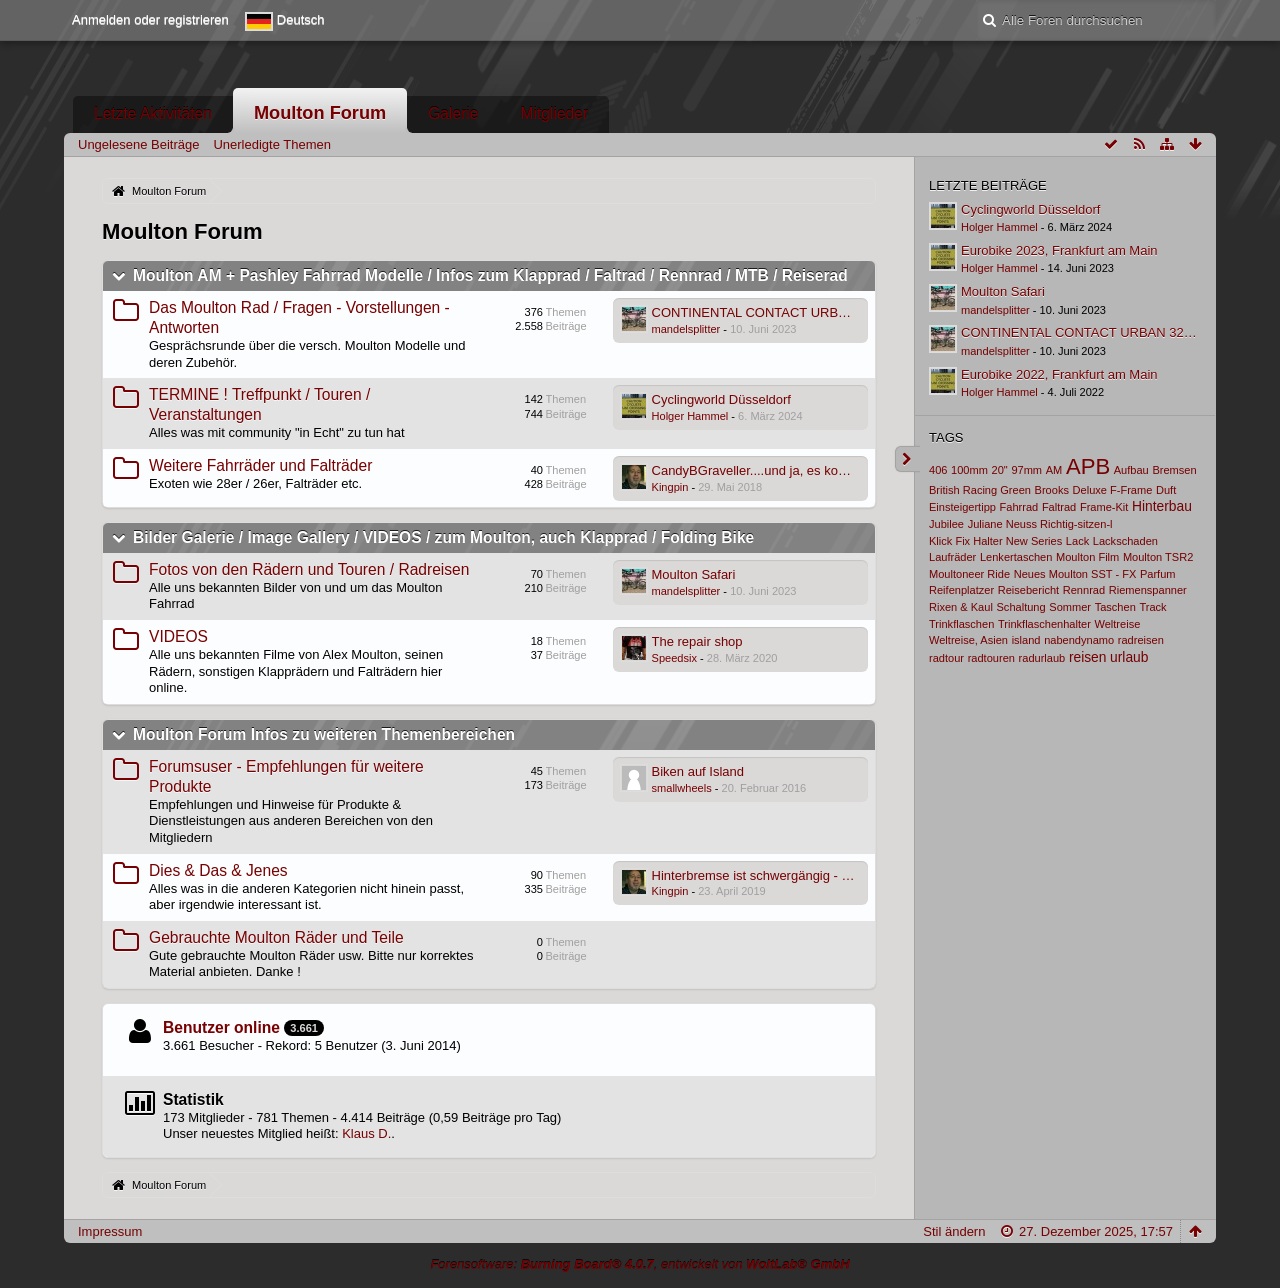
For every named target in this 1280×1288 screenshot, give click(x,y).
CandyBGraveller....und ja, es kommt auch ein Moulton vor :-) (828, 470)
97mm (1026, 470)
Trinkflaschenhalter (1044, 624)
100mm (969, 470)
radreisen (1141, 640)
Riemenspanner (1148, 590)
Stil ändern (954, 1231)
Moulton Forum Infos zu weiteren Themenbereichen (324, 734)
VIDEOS (178, 636)
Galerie (453, 113)
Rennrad (1084, 590)
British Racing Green (980, 490)
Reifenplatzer (961, 590)
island (1026, 640)
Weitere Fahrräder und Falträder (260, 465)
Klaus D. (366, 1133)
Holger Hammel (690, 416)
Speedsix (674, 658)
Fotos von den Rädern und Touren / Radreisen (309, 569)
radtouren (991, 658)
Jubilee (946, 524)
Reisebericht (1028, 590)
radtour (946, 658)
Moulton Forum (320, 113)
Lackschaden (1125, 541)
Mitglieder (555, 113)
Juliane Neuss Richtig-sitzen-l (1040, 524)
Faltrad (1059, 507)
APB (1088, 466)
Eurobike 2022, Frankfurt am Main (1059, 374)
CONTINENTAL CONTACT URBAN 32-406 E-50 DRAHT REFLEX (843, 312)
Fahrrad (1019, 507)
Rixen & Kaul (961, 607)
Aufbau (1131, 470)
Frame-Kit (1104, 507)
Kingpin (670, 487)
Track (1152, 607)
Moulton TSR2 (1158, 557)
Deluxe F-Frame (1113, 490)
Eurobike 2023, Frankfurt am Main (1059, 250)
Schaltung (1021, 607)
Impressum (110, 1231)
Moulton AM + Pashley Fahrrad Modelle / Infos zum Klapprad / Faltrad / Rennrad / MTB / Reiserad (490, 275)
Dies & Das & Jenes (218, 870)
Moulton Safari (694, 574)
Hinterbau (1162, 506)
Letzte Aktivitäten (153, 113)
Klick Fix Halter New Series (995, 541)
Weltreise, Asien (968, 640)
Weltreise (1117, 624)
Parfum (1158, 574)
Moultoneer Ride (969, 574)
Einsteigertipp (962, 507)
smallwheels (682, 788)
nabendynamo (1079, 640)
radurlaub (1042, 658)
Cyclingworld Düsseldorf (721, 399)
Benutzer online (221, 1027)
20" (1000, 470)
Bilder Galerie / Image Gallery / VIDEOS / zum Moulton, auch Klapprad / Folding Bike (443, 537)
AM (1054, 470)
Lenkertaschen (1016, 557)
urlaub (1129, 657)
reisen (1088, 657)
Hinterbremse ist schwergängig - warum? (770, 875)
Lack (1077, 541)
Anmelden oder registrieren (150, 19)
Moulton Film (1087, 557)
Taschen (1115, 607)
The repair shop (697, 641)
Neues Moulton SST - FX (1075, 574)
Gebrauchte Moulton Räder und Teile (276, 937)
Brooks (1052, 490)
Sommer (1070, 607)
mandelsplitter (686, 329)
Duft (1166, 490)
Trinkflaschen (961, 624)
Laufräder (952, 557)
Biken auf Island (698, 771)
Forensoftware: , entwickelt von (639, 1264)
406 (938, 470)
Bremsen (1174, 470)
